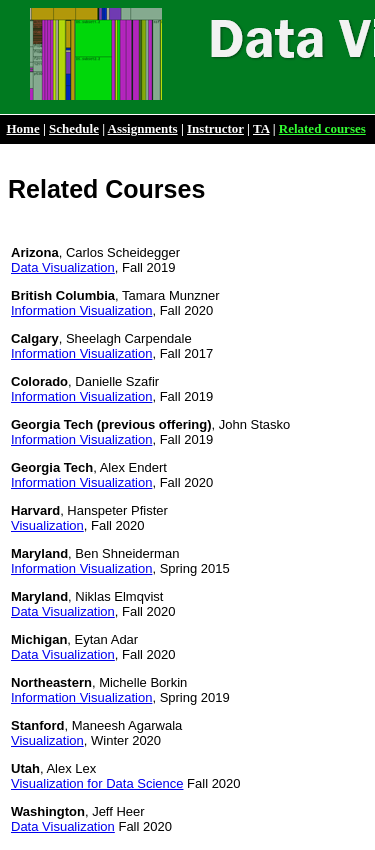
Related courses (322, 128)
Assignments (143, 128)
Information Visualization (81, 310)
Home (23, 128)
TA (261, 128)
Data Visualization (63, 267)
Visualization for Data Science (97, 783)
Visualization (47, 525)
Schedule (74, 128)
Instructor (215, 128)
